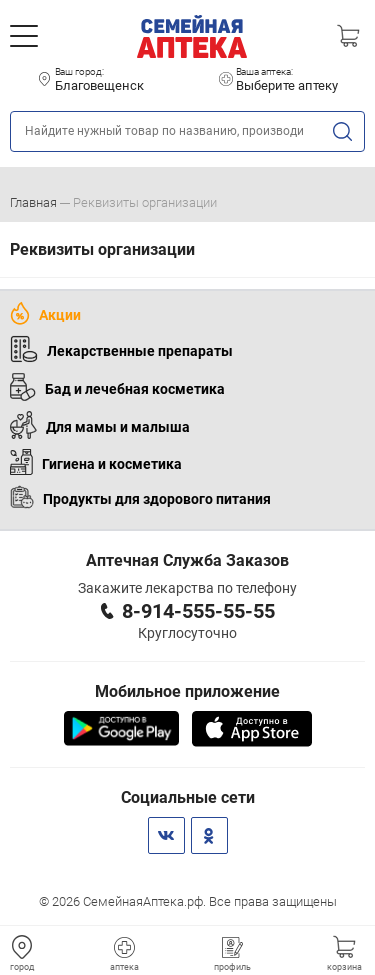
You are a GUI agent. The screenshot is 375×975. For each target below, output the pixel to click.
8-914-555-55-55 (198, 611)
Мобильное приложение (187, 691)
